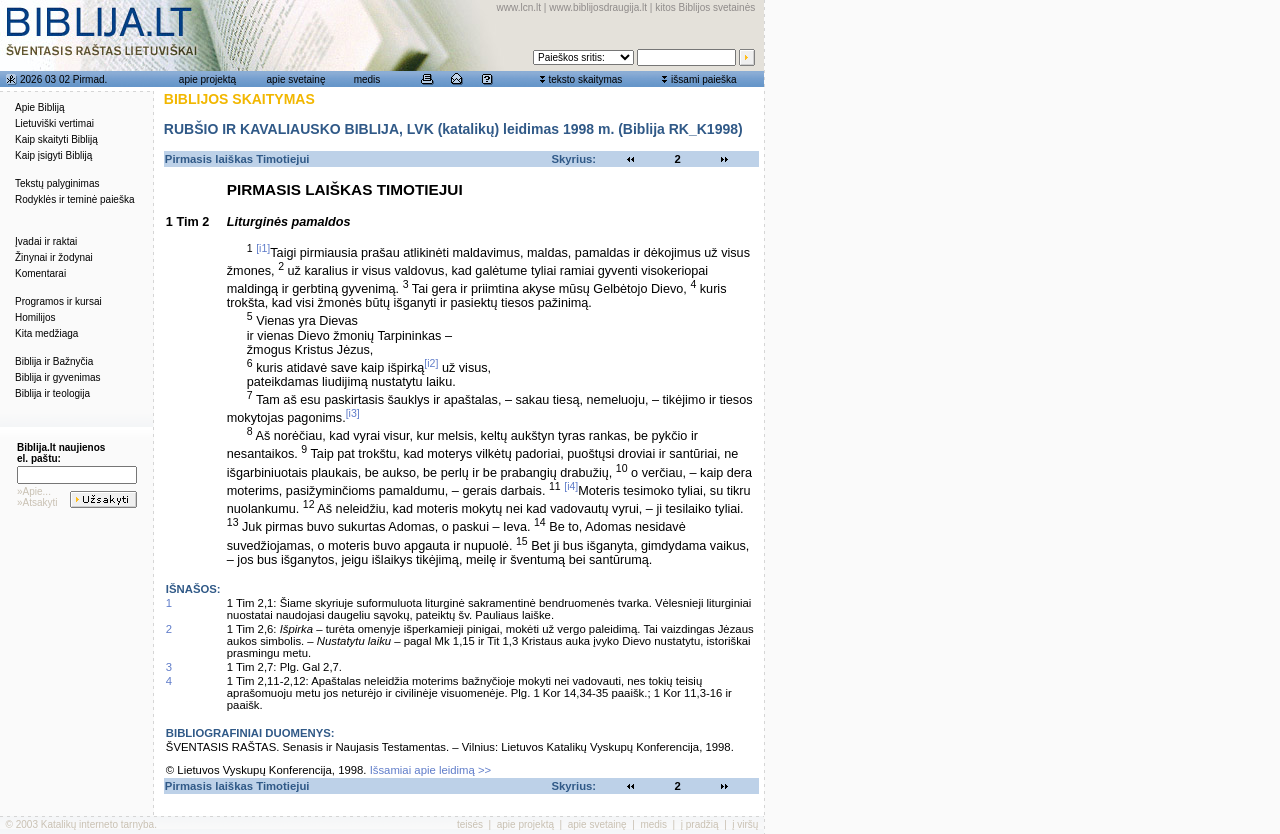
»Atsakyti (37, 502)
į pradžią (700, 824)
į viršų (745, 824)
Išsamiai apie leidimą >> (431, 770)
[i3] (353, 413)
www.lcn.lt (519, 7)
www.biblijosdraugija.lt (598, 7)
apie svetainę (296, 79)
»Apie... (34, 491)
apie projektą (207, 79)
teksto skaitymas (585, 79)
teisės (470, 824)
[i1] (263, 248)
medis (367, 79)
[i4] (571, 486)
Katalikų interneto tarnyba (97, 824)
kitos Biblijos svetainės (705, 7)
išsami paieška (704, 79)
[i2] (431, 363)
